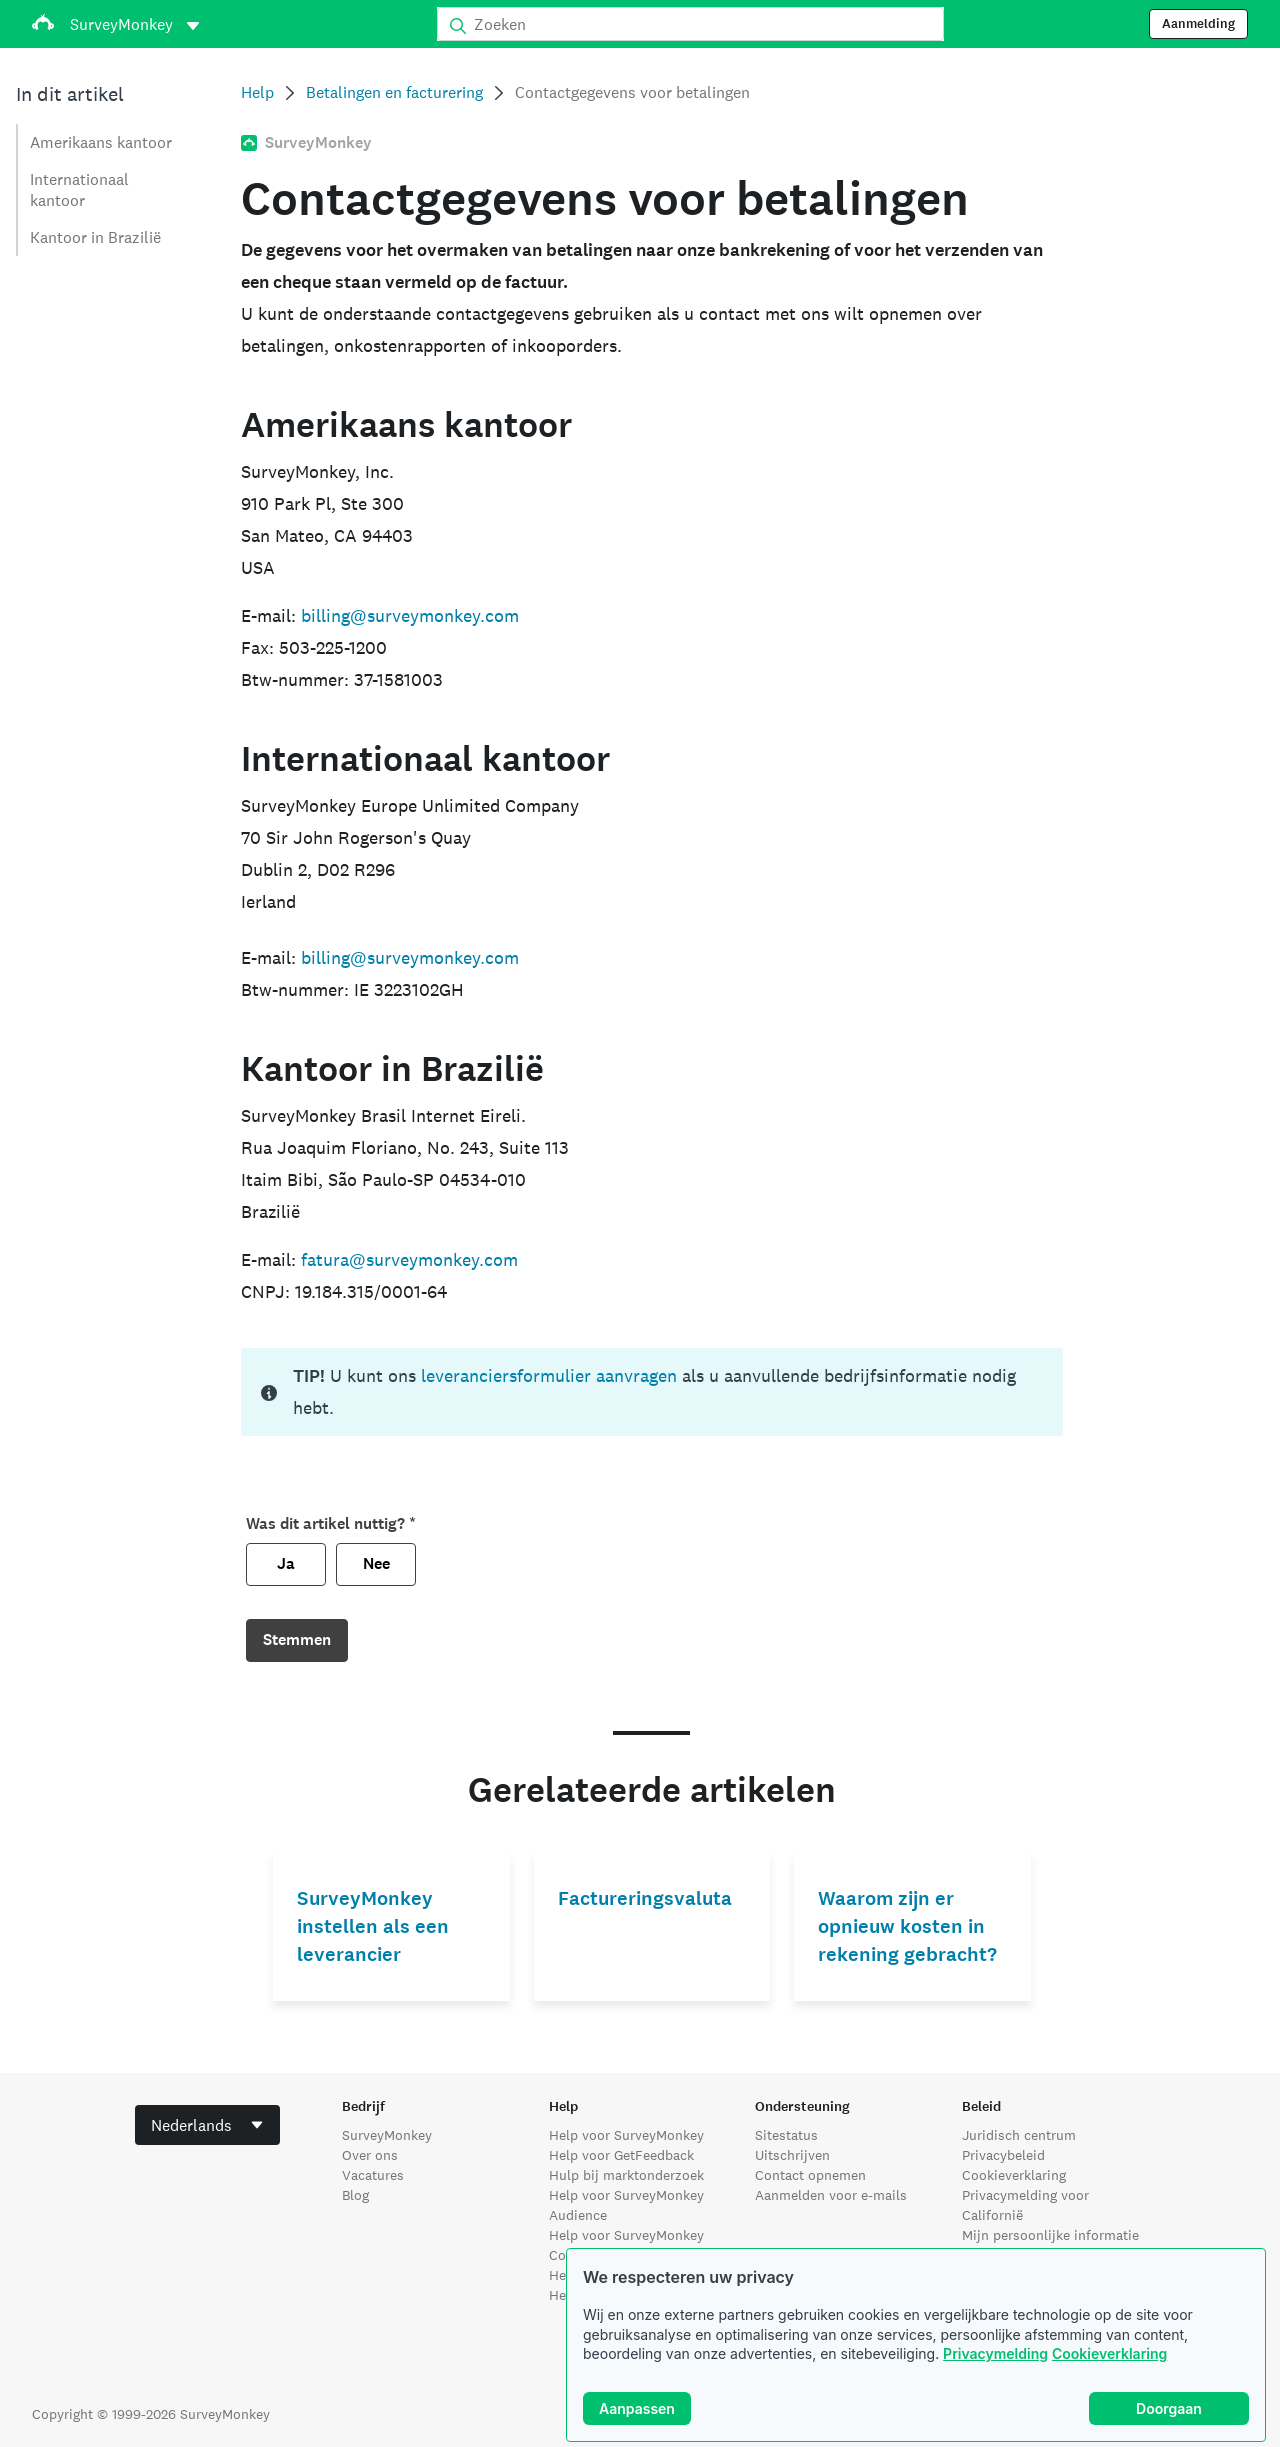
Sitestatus (786, 2135)
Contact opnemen (810, 2175)
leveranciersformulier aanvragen (549, 1375)
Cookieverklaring (1109, 2353)
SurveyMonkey (387, 2135)
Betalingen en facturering (394, 92)
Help (257, 92)
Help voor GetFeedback (621, 2155)
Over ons (370, 2155)
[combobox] (207, 2125)
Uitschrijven (792, 2155)
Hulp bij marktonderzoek (626, 2175)
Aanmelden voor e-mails (831, 2195)
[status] (651, 1392)
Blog (355, 2195)
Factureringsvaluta (645, 1898)
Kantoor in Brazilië (95, 237)
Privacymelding (995, 2353)
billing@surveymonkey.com (410, 615)
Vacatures (373, 2175)
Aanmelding (1198, 24)
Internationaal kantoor (79, 190)
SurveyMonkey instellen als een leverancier (373, 1926)
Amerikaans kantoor (101, 142)
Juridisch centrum (1019, 2135)
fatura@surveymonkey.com (409, 1259)
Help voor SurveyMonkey (626, 2135)
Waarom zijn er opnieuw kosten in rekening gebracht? (907, 1926)
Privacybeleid (1003, 2155)
